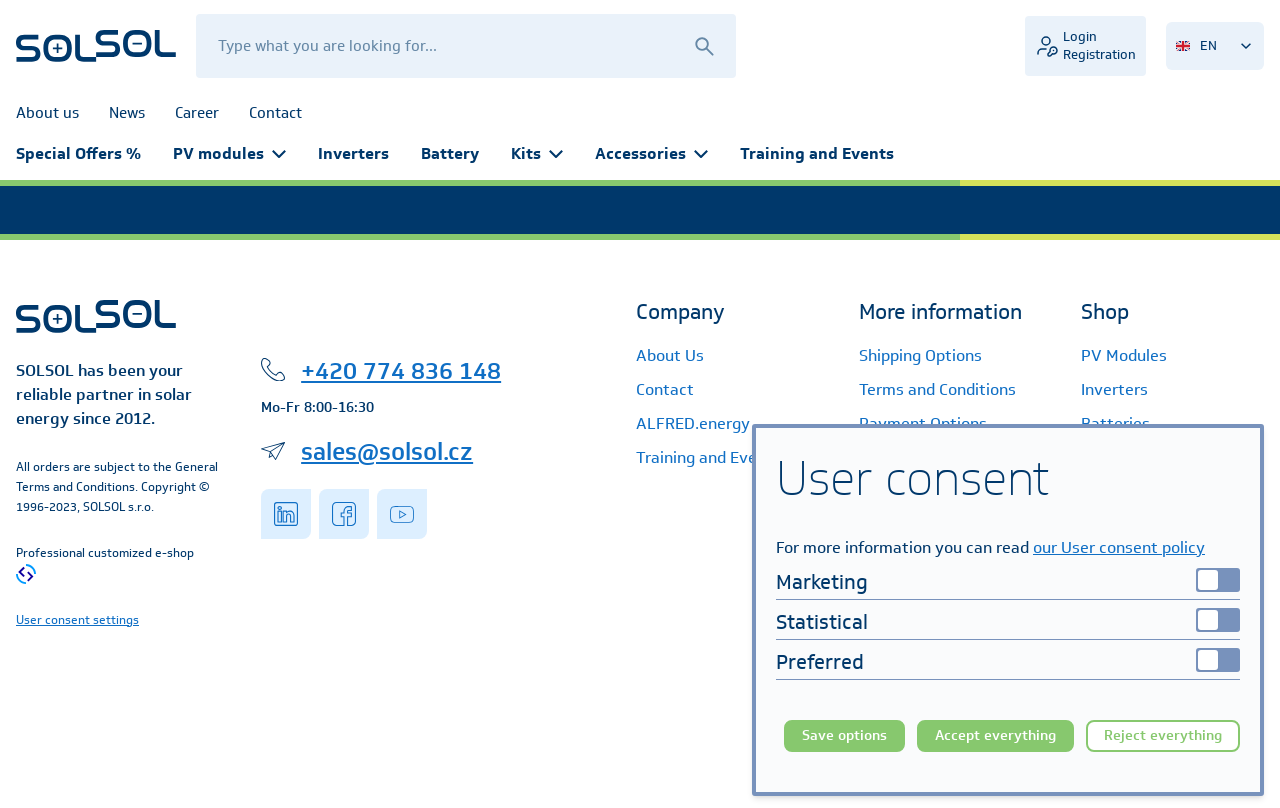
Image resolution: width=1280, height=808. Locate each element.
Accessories (651, 153)
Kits (537, 153)
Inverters (353, 153)
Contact (665, 389)
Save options (844, 735)
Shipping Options (920, 355)
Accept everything (995, 735)
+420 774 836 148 (401, 370)
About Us (670, 355)
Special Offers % (78, 153)
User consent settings (77, 619)
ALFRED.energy (693, 423)
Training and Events (817, 153)
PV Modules (1124, 355)
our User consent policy (1119, 547)
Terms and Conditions (937, 389)
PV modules (229, 153)
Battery (450, 153)
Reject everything (1163, 735)
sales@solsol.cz (387, 451)
